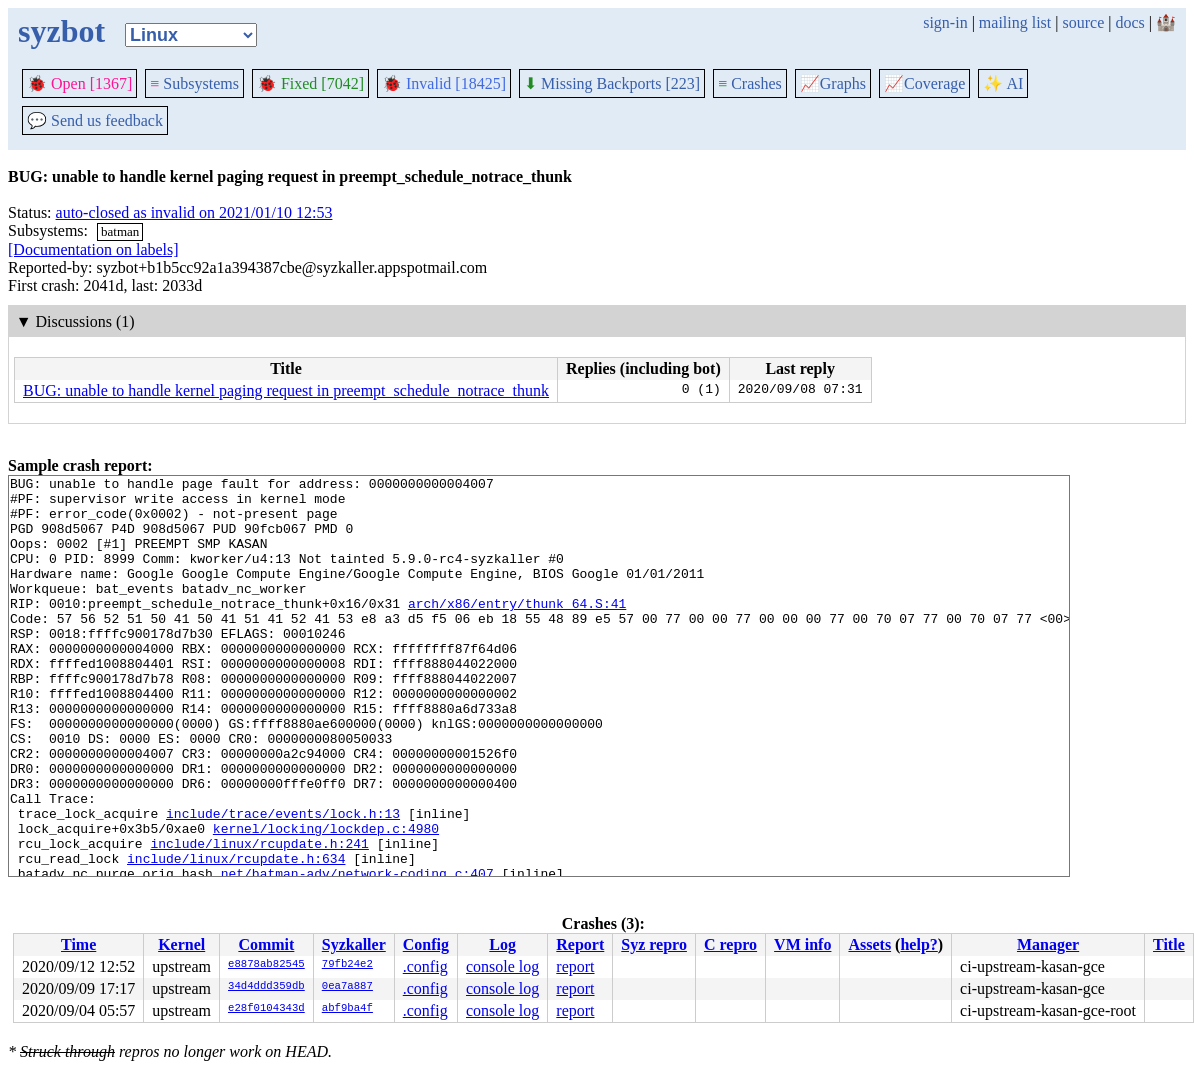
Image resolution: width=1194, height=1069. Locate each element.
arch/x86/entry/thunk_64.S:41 (517, 630)
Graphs (833, 83)
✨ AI (1003, 83)
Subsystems (194, 83)
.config (425, 966)
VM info (802, 944)
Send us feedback (95, 120)
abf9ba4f (347, 1009)
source (1084, 22)
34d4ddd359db (266, 987)
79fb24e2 (347, 965)
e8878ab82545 (266, 965)
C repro (730, 944)
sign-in (945, 22)
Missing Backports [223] (612, 83)
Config (426, 944)
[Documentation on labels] (93, 249)
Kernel (181, 944)
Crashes (750, 83)
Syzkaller (354, 944)
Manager (1048, 944)
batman (120, 231)
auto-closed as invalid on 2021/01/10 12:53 (194, 212)
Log (502, 944)
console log (502, 966)
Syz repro (654, 944)
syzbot (61, 31)
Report (580, 944)
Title (1169, 944)
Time (78, 944)
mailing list (1015, 22)
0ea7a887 (347, 987)
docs (1129, 22)
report (575, 966)
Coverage (924, 83)
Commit (266, 944)
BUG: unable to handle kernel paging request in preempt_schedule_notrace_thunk (286, 390)
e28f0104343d (266, 1009)
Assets (869, 944)
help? (918, 944)
